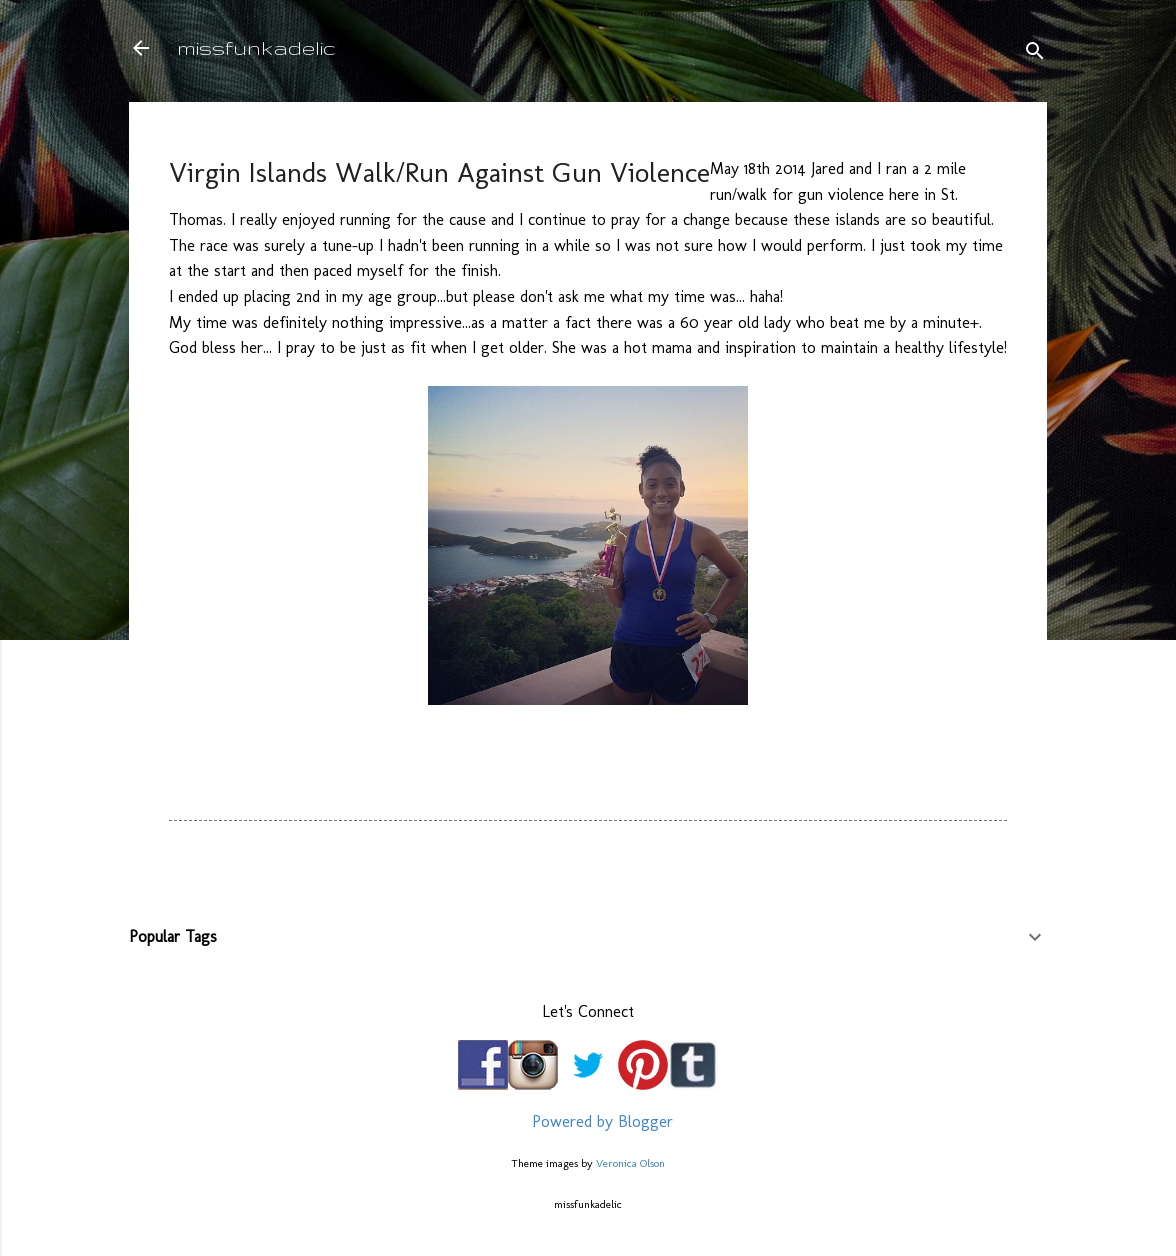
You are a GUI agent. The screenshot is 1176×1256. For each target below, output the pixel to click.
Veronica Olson (630, 1163)
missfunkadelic (256, 47)
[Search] (1035, 54)
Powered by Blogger (588, 1121)
